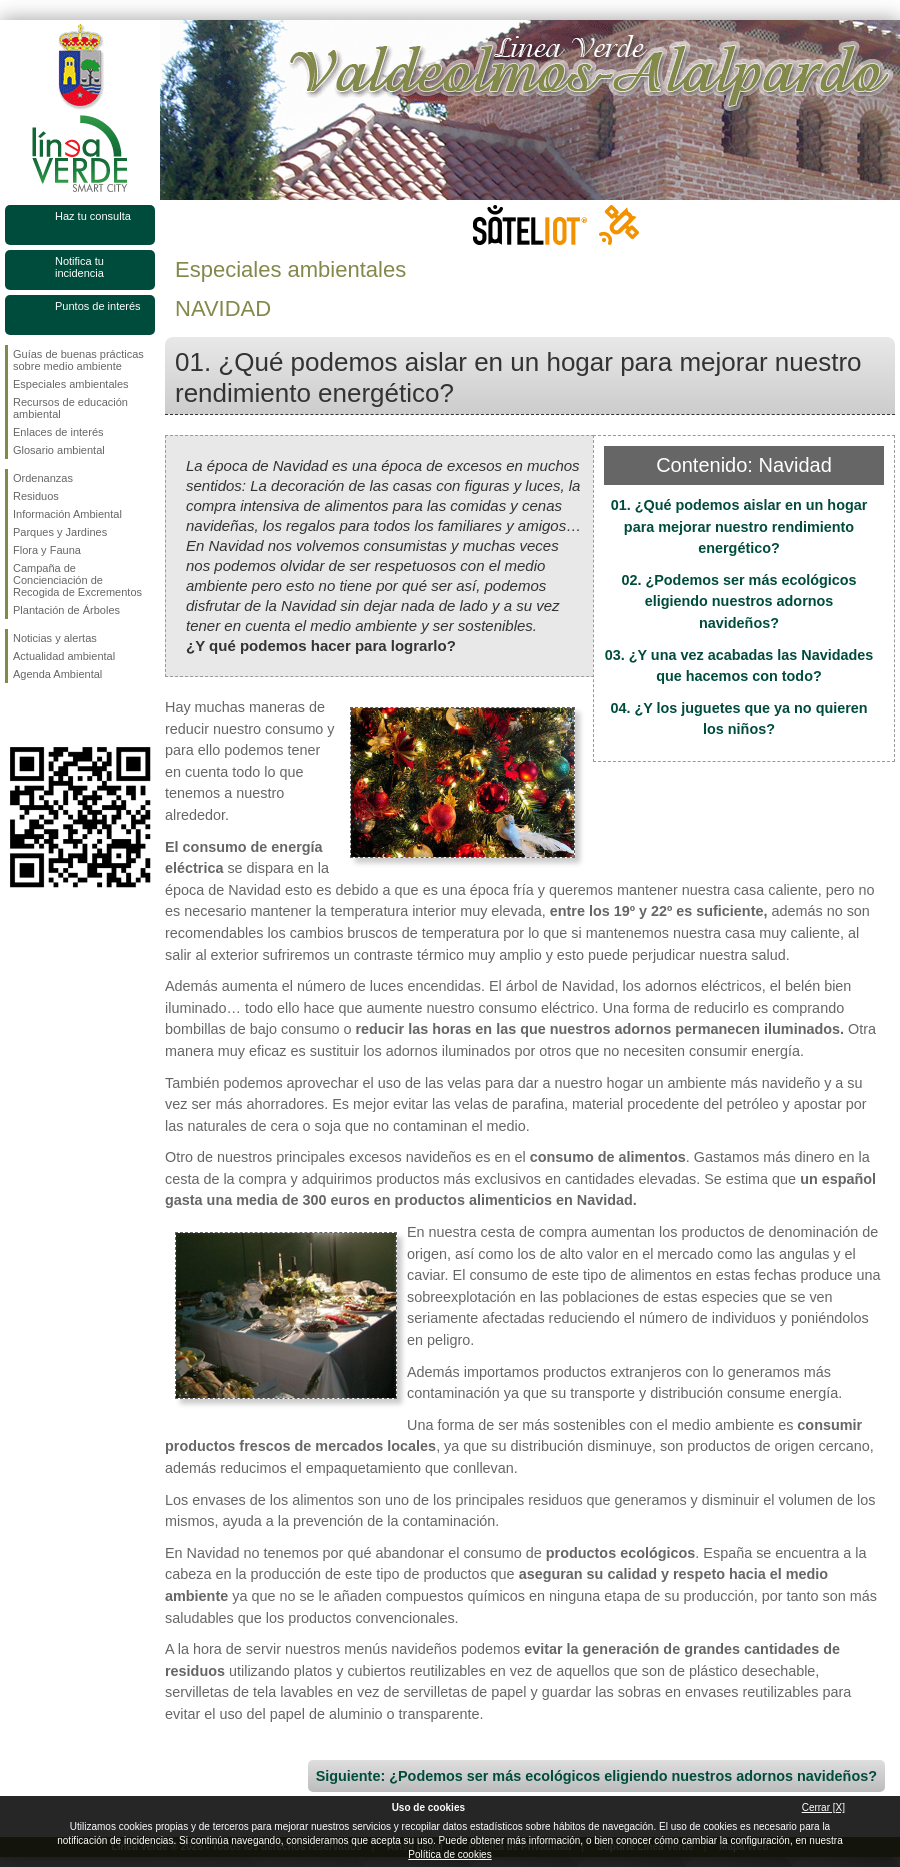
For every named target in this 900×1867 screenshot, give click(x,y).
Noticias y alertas (55, 638)
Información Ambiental (67, 514)
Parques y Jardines (60, 532)
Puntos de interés (98, 306)
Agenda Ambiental (57, 674)
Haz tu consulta (93, 216)
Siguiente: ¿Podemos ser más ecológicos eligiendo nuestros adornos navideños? (596, 1776)
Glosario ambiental (59, 450)
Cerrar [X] (823, 1807)
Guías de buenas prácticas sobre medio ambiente (78, 360)
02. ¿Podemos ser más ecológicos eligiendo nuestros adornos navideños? (738, 601)
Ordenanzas (43, 478)
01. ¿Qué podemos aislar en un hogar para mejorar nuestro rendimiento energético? (739, 526)
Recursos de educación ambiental (70, 408)
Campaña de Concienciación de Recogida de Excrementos (77, 580)
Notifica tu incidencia (79, 267)
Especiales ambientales (71, 384)
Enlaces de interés (58, 432)
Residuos (36, 496)
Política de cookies (449, 1854)
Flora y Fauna (47, 550)
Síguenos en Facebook (17, 715)
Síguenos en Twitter (50, 715)
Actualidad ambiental (64, 656)
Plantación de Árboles (66, 610)
